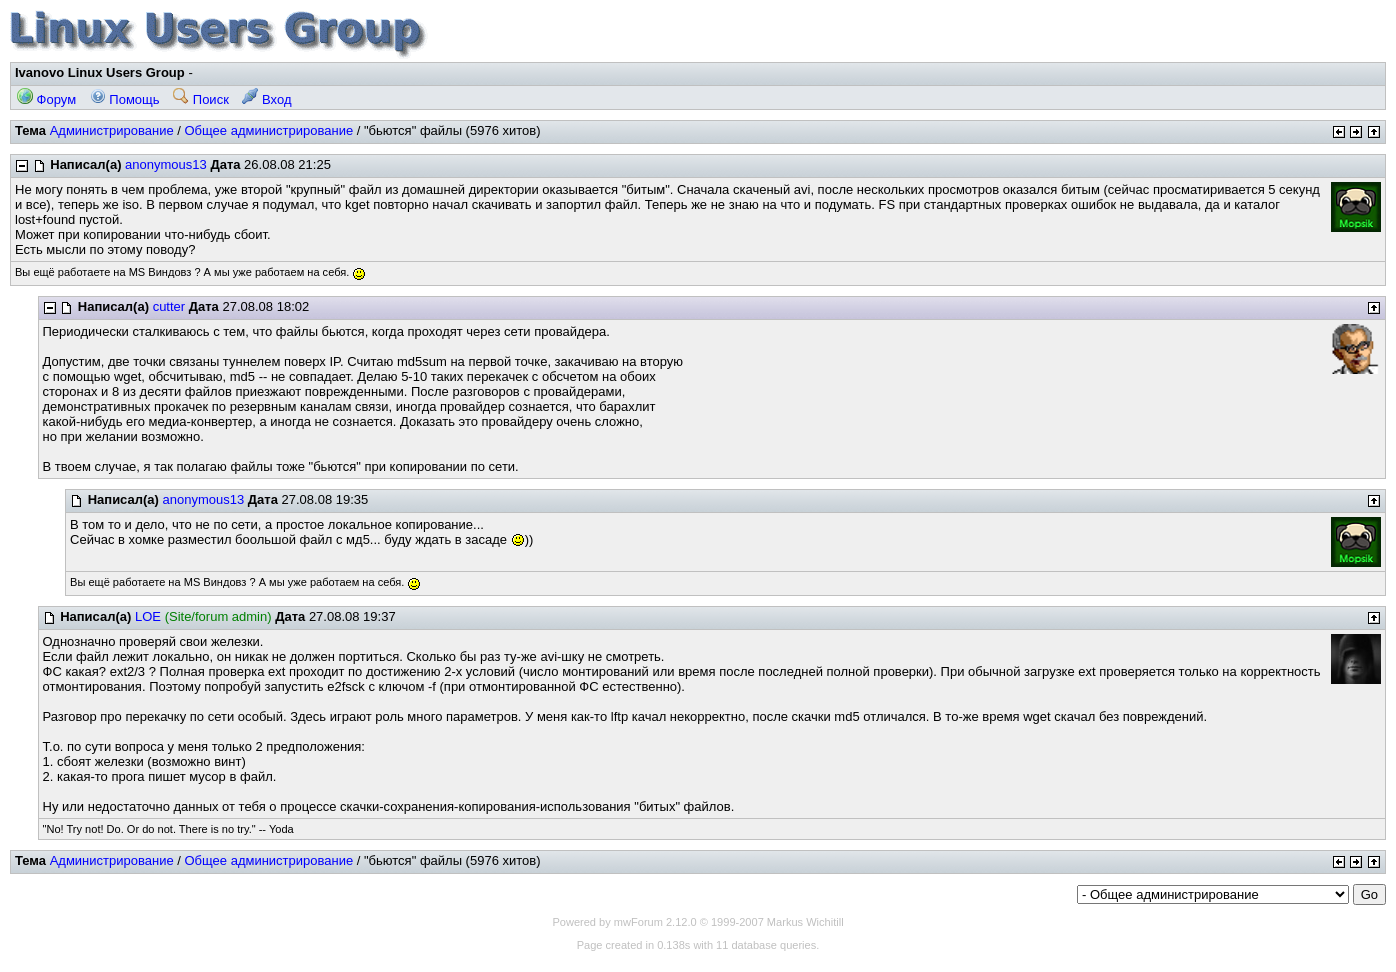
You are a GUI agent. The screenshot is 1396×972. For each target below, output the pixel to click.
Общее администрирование (268, 130)
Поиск (201, 99)
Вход (266, 99)
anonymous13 (166, 164)
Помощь (125, 99)
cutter (169, 306)
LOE (148, 616)
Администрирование (112, 130)
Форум (46, 99)
